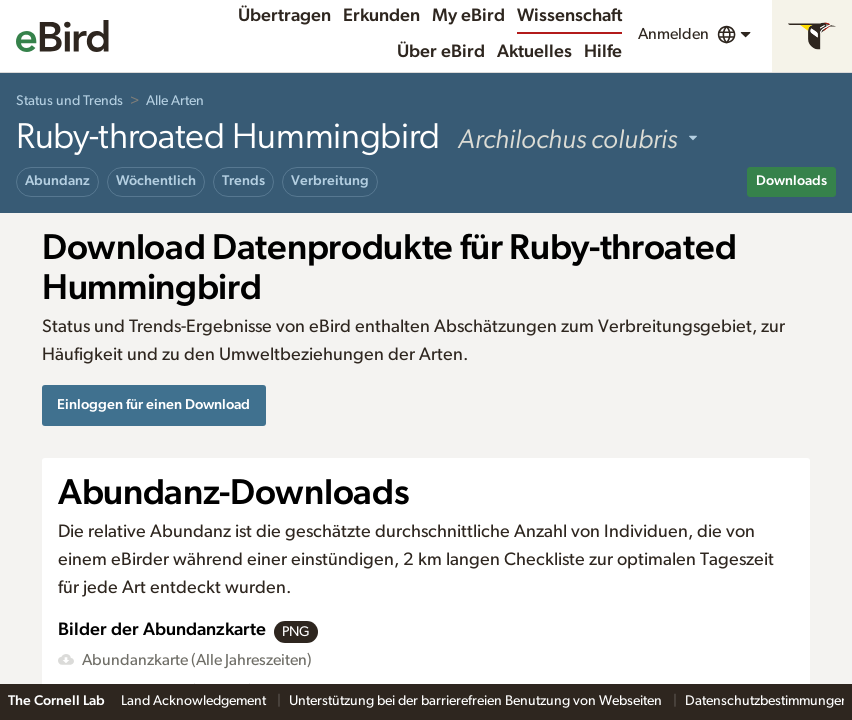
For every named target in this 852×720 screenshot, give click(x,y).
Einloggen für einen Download (153, 404)
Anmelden (673, 34)
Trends (243, 181)
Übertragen (284, 16)
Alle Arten (175, 101)
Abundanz (57, 181)
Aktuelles (534, 52)
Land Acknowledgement (195, 701)
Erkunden (381, 16)
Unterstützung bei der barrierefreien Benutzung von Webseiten (477, 701)
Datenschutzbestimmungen (768, 701)
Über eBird (441, 52)
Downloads (791, 181)
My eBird (468, 16)
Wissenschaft (569, 16)
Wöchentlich (156, 181)
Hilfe (603, 52)
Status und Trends (69, 101)
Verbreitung (330, 181)
